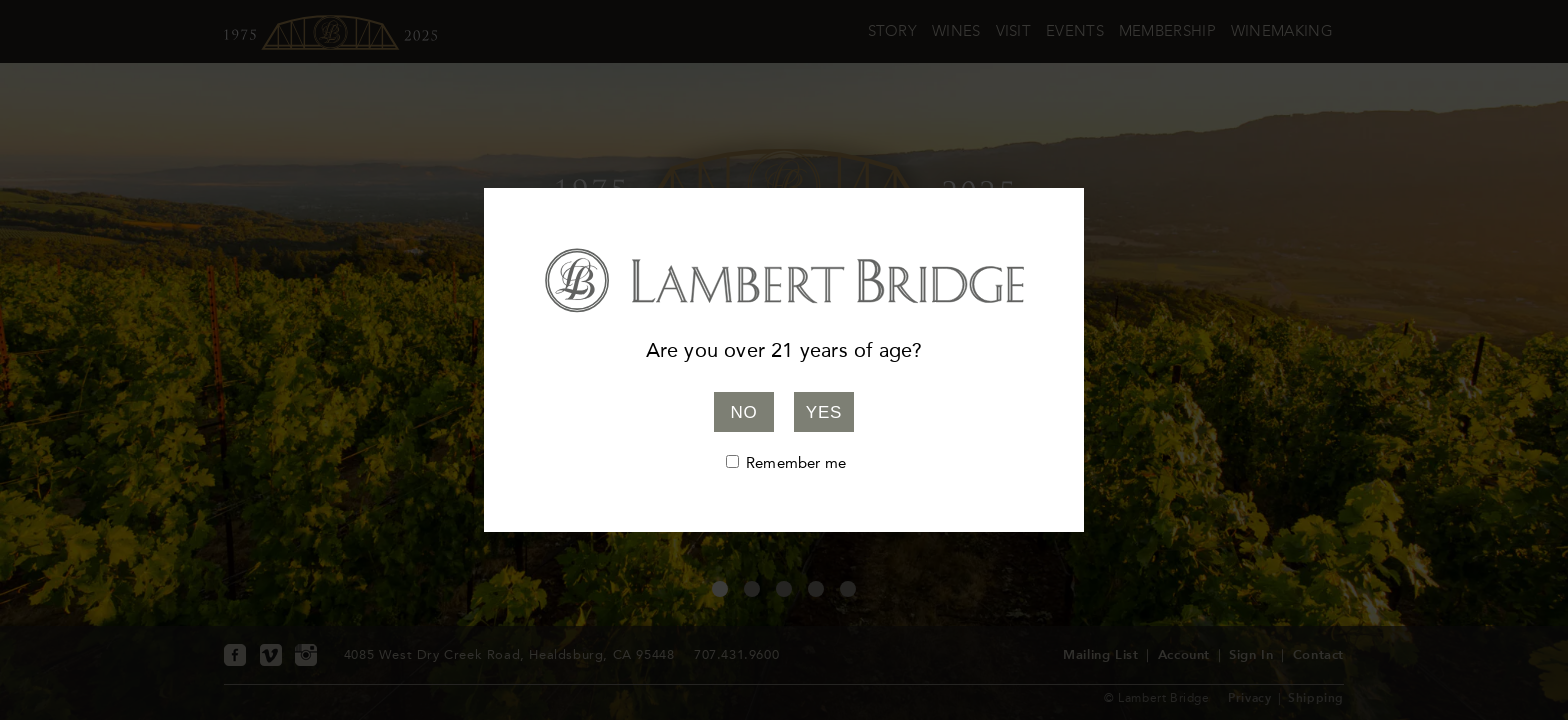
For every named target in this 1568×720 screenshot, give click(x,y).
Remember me (796, 463)
